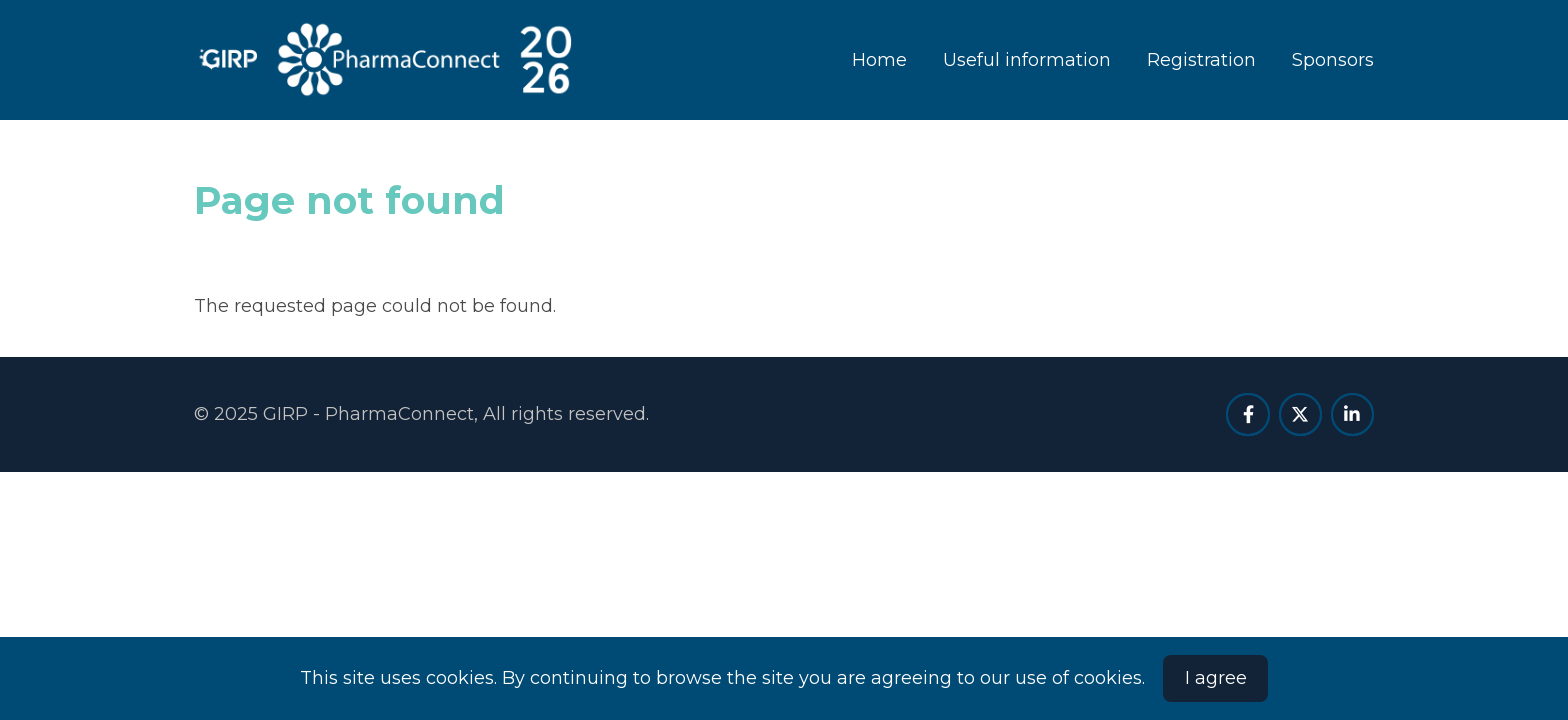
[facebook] (1247, 414)
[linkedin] (1352, 414)
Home (879, 60)
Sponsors (1333, 60)
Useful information (1027, 60)
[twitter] (1300, 414)
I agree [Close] (1216, 678)
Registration (1201, 60)
